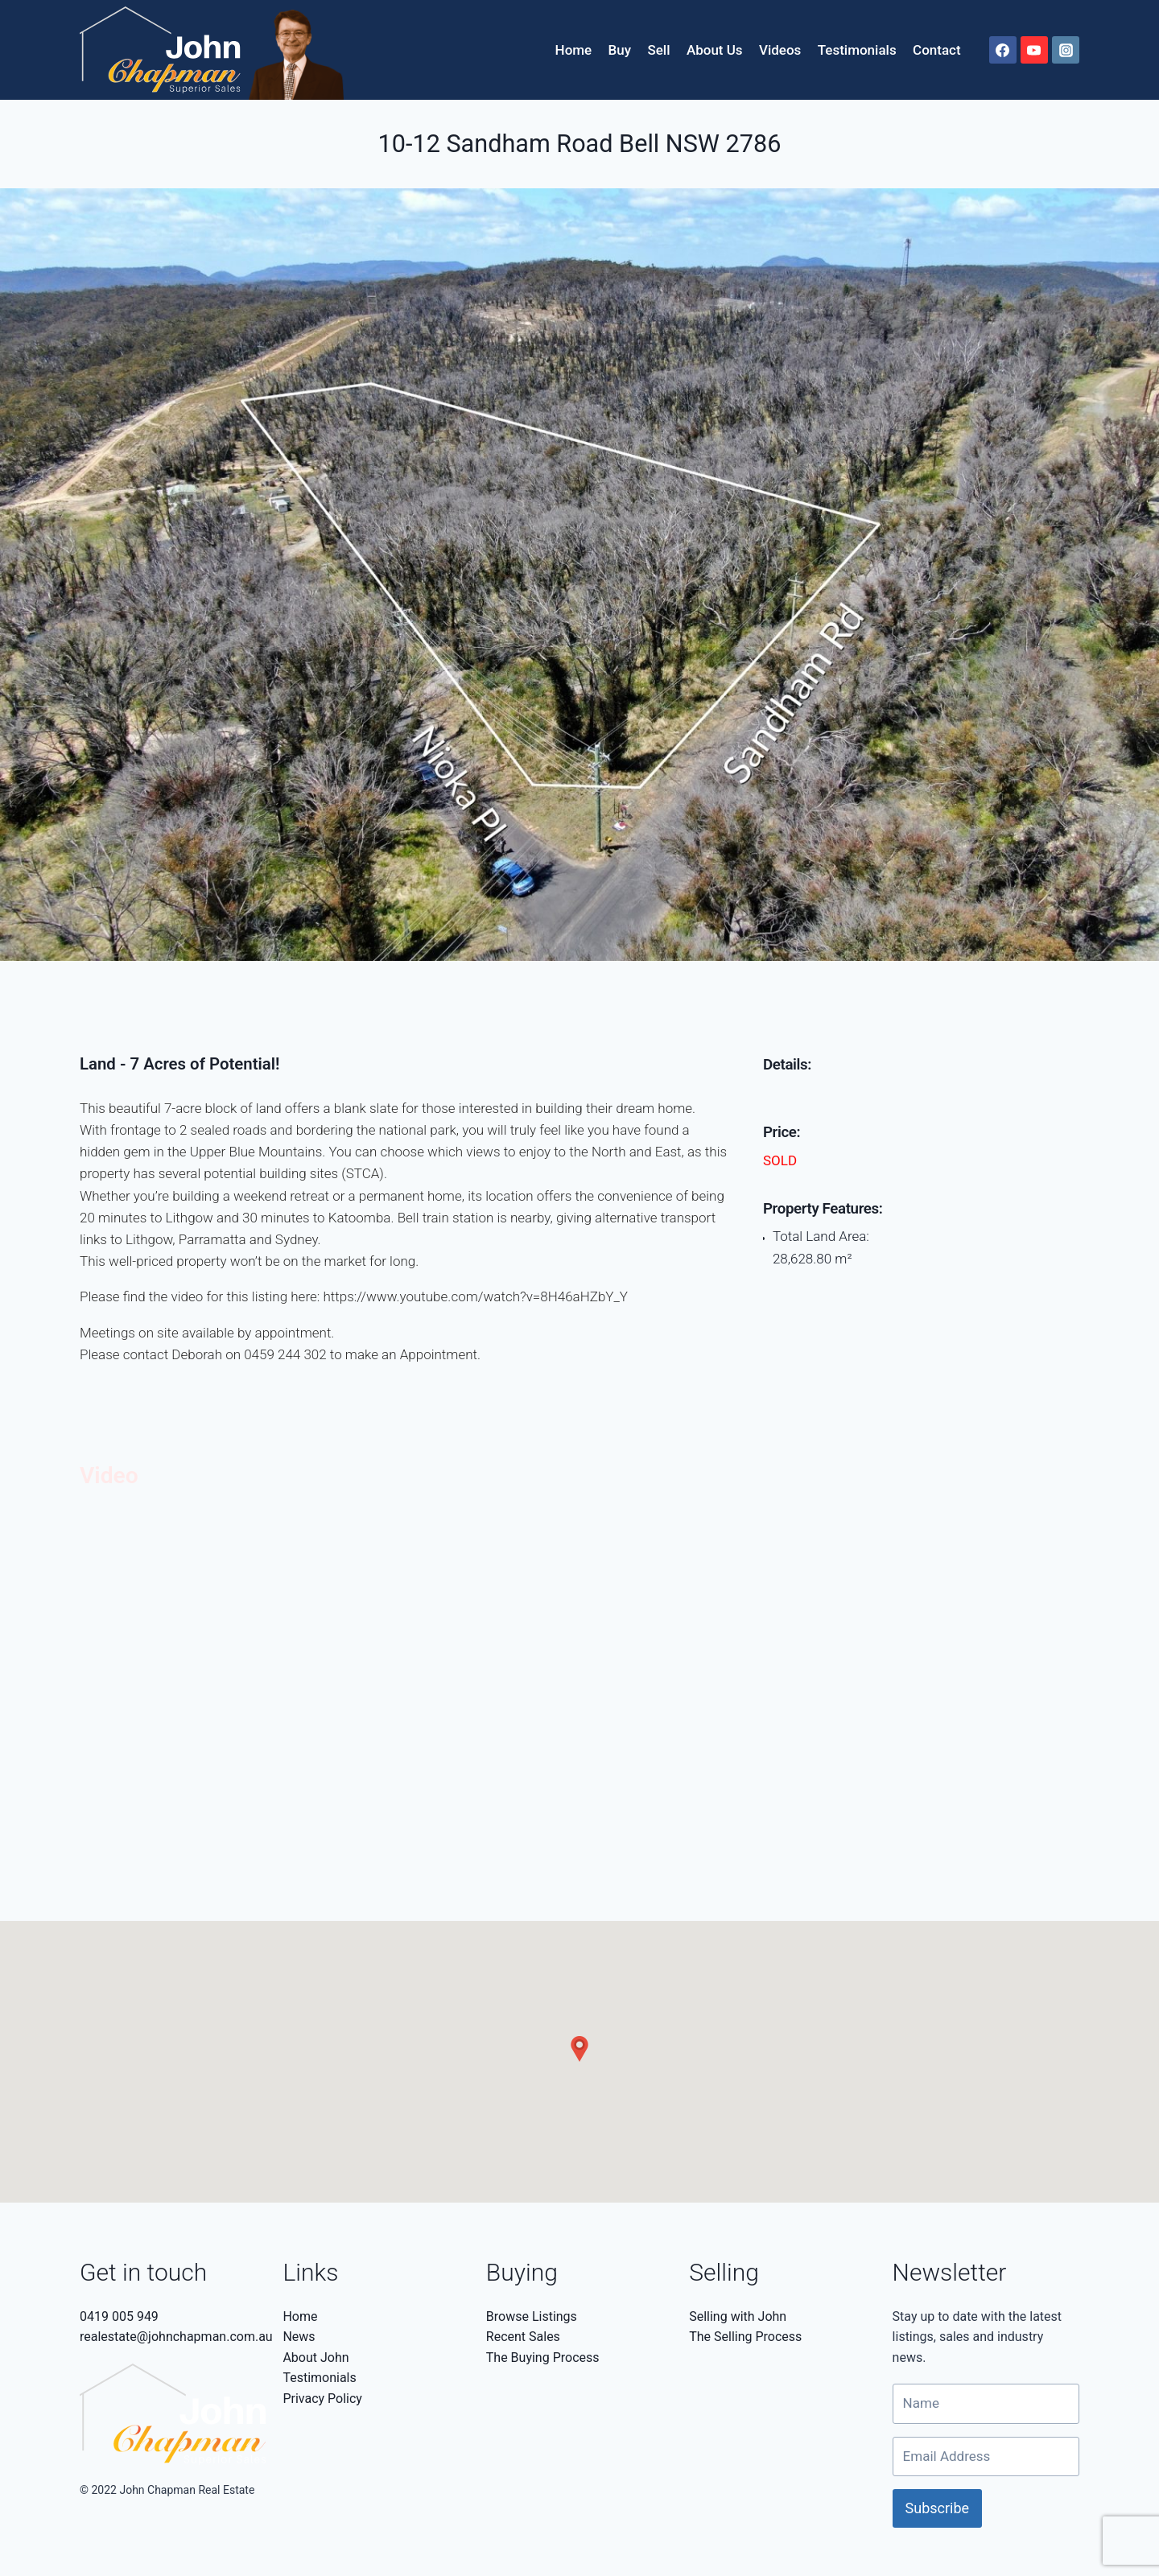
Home (573, 50)
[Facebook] (1003, 50)
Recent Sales (523, 2336)
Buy (620, 50)
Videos (780, 50)
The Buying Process (543, 2357)
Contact (937, 50)
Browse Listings (531, 2316)
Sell (658, 50)
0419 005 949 (119, 2316)
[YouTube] (1034, 50)
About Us (715, 50)
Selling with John (737, 2316)
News (299, 2336)
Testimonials (857, 50)
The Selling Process (745, 2336)
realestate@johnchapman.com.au (176, 2336)
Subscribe (937, 2508)
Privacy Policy (322, 2398)
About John (316, 2357)
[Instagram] (1065, 50)
